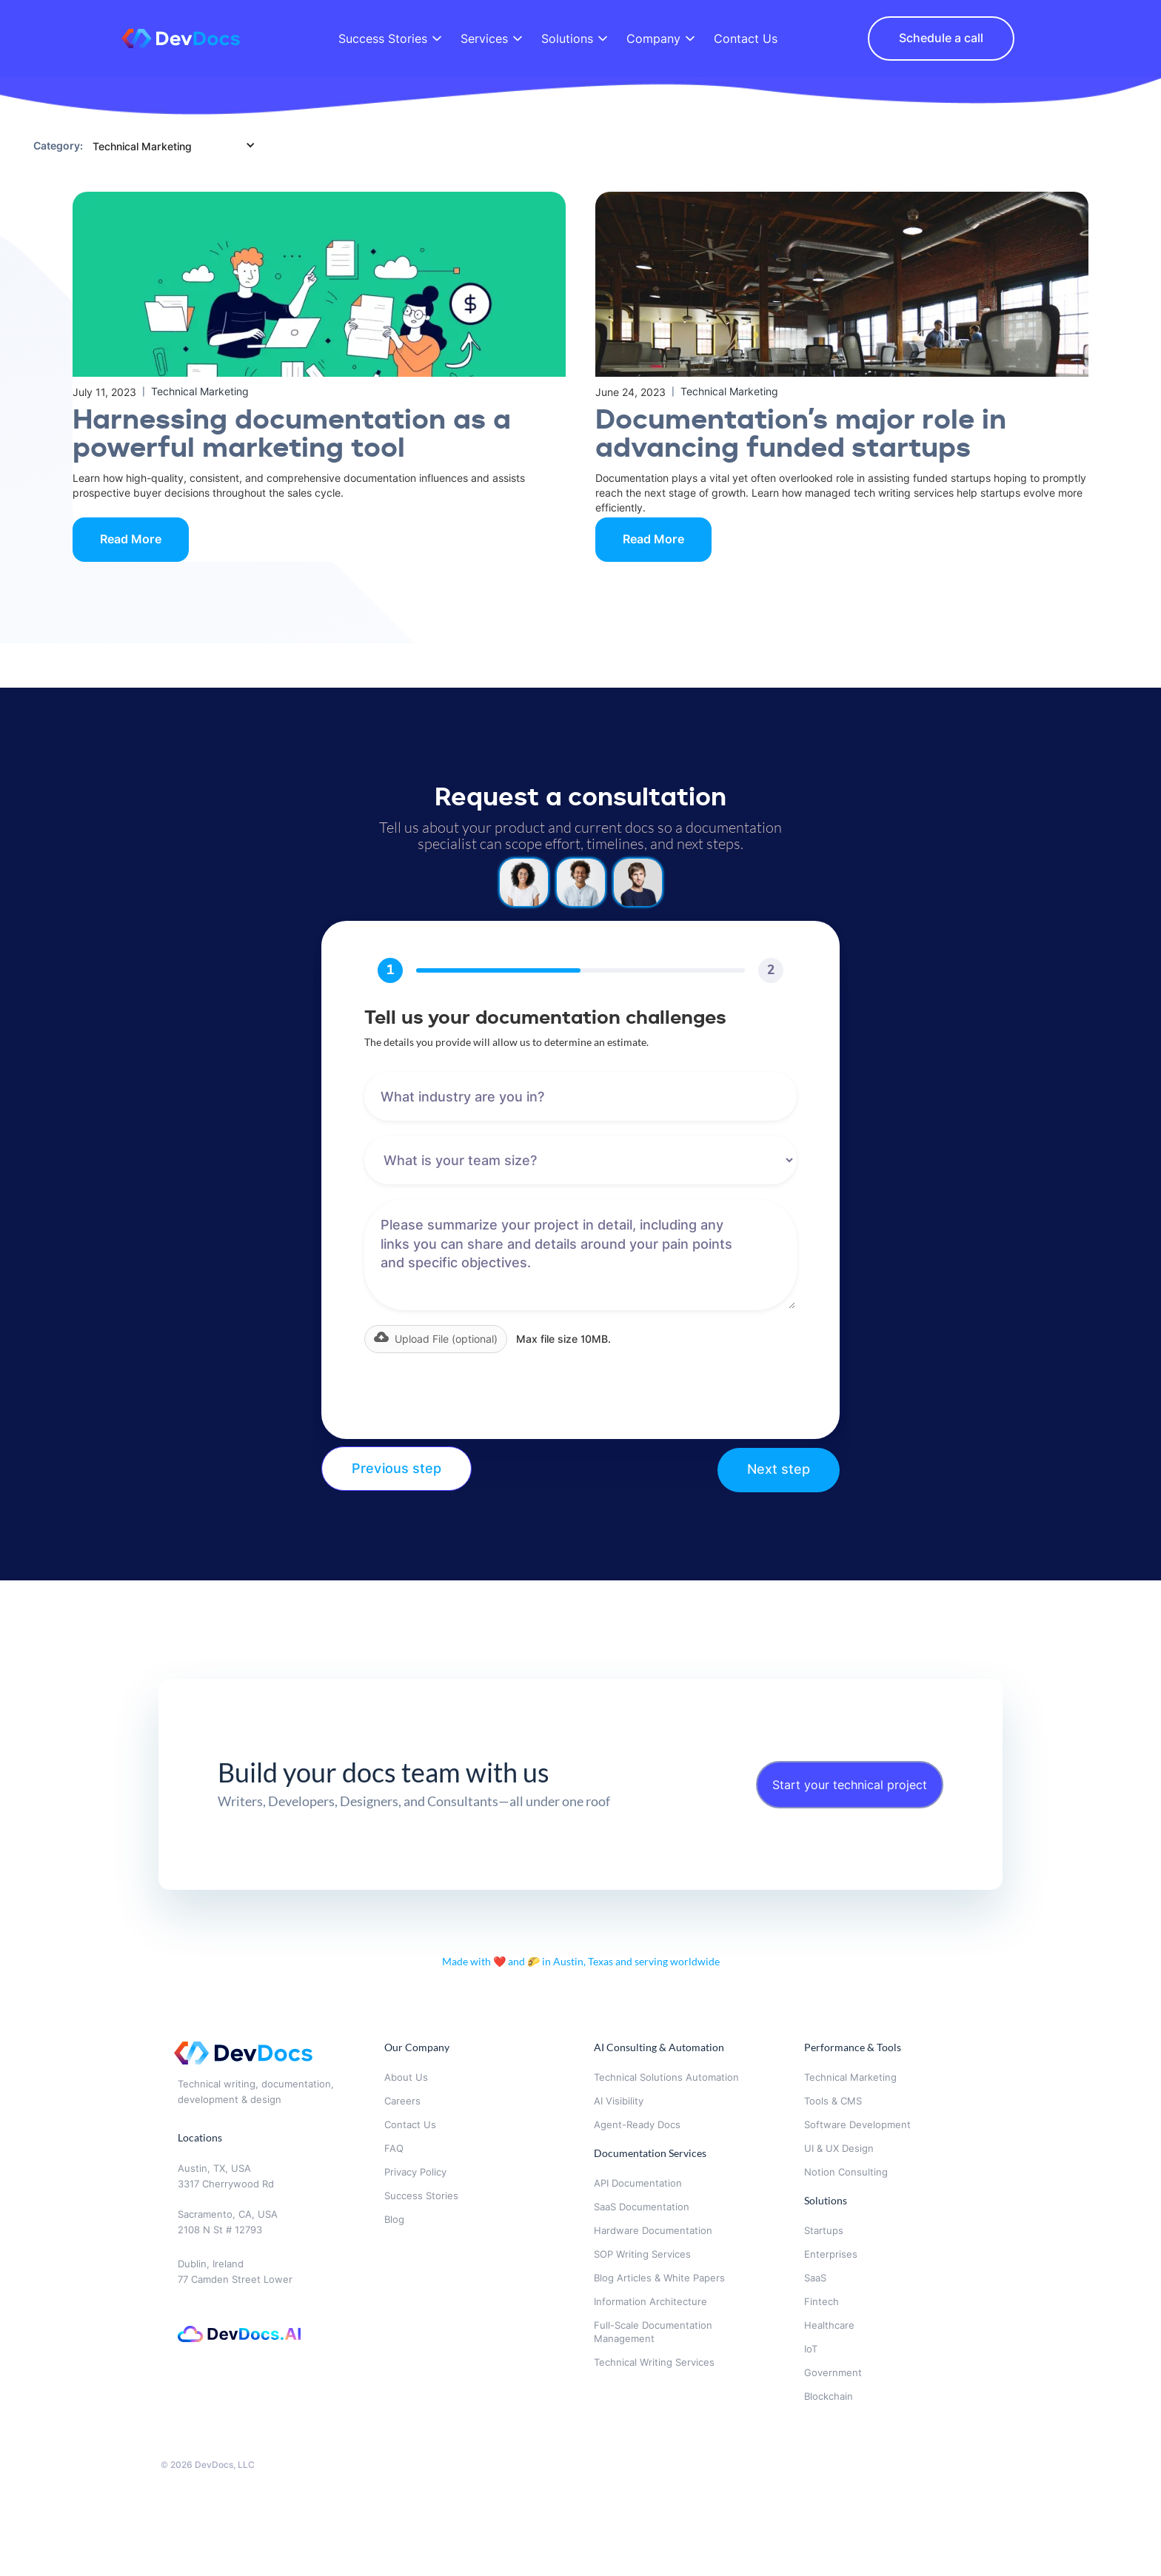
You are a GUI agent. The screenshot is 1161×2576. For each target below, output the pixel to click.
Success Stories (421, 2195)
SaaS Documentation (641, 2207)
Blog (394, 2219)
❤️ (500, 1961)
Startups (823, 2230)
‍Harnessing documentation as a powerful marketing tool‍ (291, 435)
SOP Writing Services (642, 2254)
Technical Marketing (850, 2077)
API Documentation (638, 2183)
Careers (402, 2101)
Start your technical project (849, 1784)
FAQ (394, 2148)
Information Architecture (650, 2301)
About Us (406, 2077)
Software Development (857, 2124)
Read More (130, 539)
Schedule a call (941, 38)
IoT (810, 2349)
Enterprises (830, 2254)
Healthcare (829, 2325)
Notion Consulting (846, 2172)
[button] (435, 1339)
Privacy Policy (415, 2172)
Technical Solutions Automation (666, 2077)
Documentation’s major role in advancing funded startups (800, 435)
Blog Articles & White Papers (659, 2278)
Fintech (821, 2301)
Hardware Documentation (653, 2230)
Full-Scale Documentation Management (653, 2331)
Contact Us (410, 2124)
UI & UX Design (839, 2148)
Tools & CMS (833, 2101)
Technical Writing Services (654, 2362)
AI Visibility (618, 2101)
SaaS (815, 2278)
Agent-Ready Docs (637, 2124)
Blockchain (828, 2396)
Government (834, 2372)
